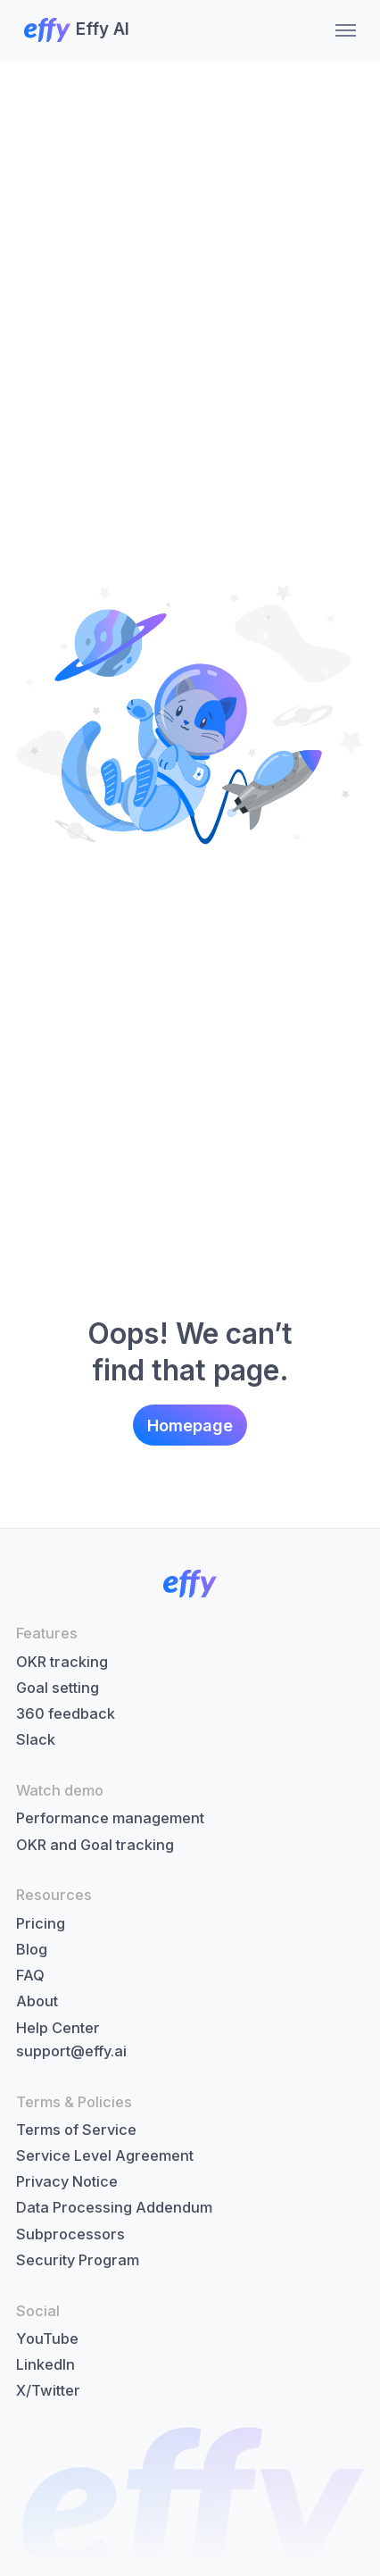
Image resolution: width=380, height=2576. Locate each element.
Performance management (110, 1818)
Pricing (40, 1923)
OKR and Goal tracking (95, 1845)
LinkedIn (45, 2364)
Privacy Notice (67, 2181)
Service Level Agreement (105, 2155)
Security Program (77, 2260)
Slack (35, 1739)
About (37, 2001)
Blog (31, 1949)
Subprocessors (70, 2234)
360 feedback (65, 1713)
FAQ (30, 1975)
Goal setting (57, 1687)
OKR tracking (62, 1662)
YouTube (47, 2338)
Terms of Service (76, 2129)
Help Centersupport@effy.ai (71, 2039)
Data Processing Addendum (114, 2207)
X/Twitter (48, 2390)
